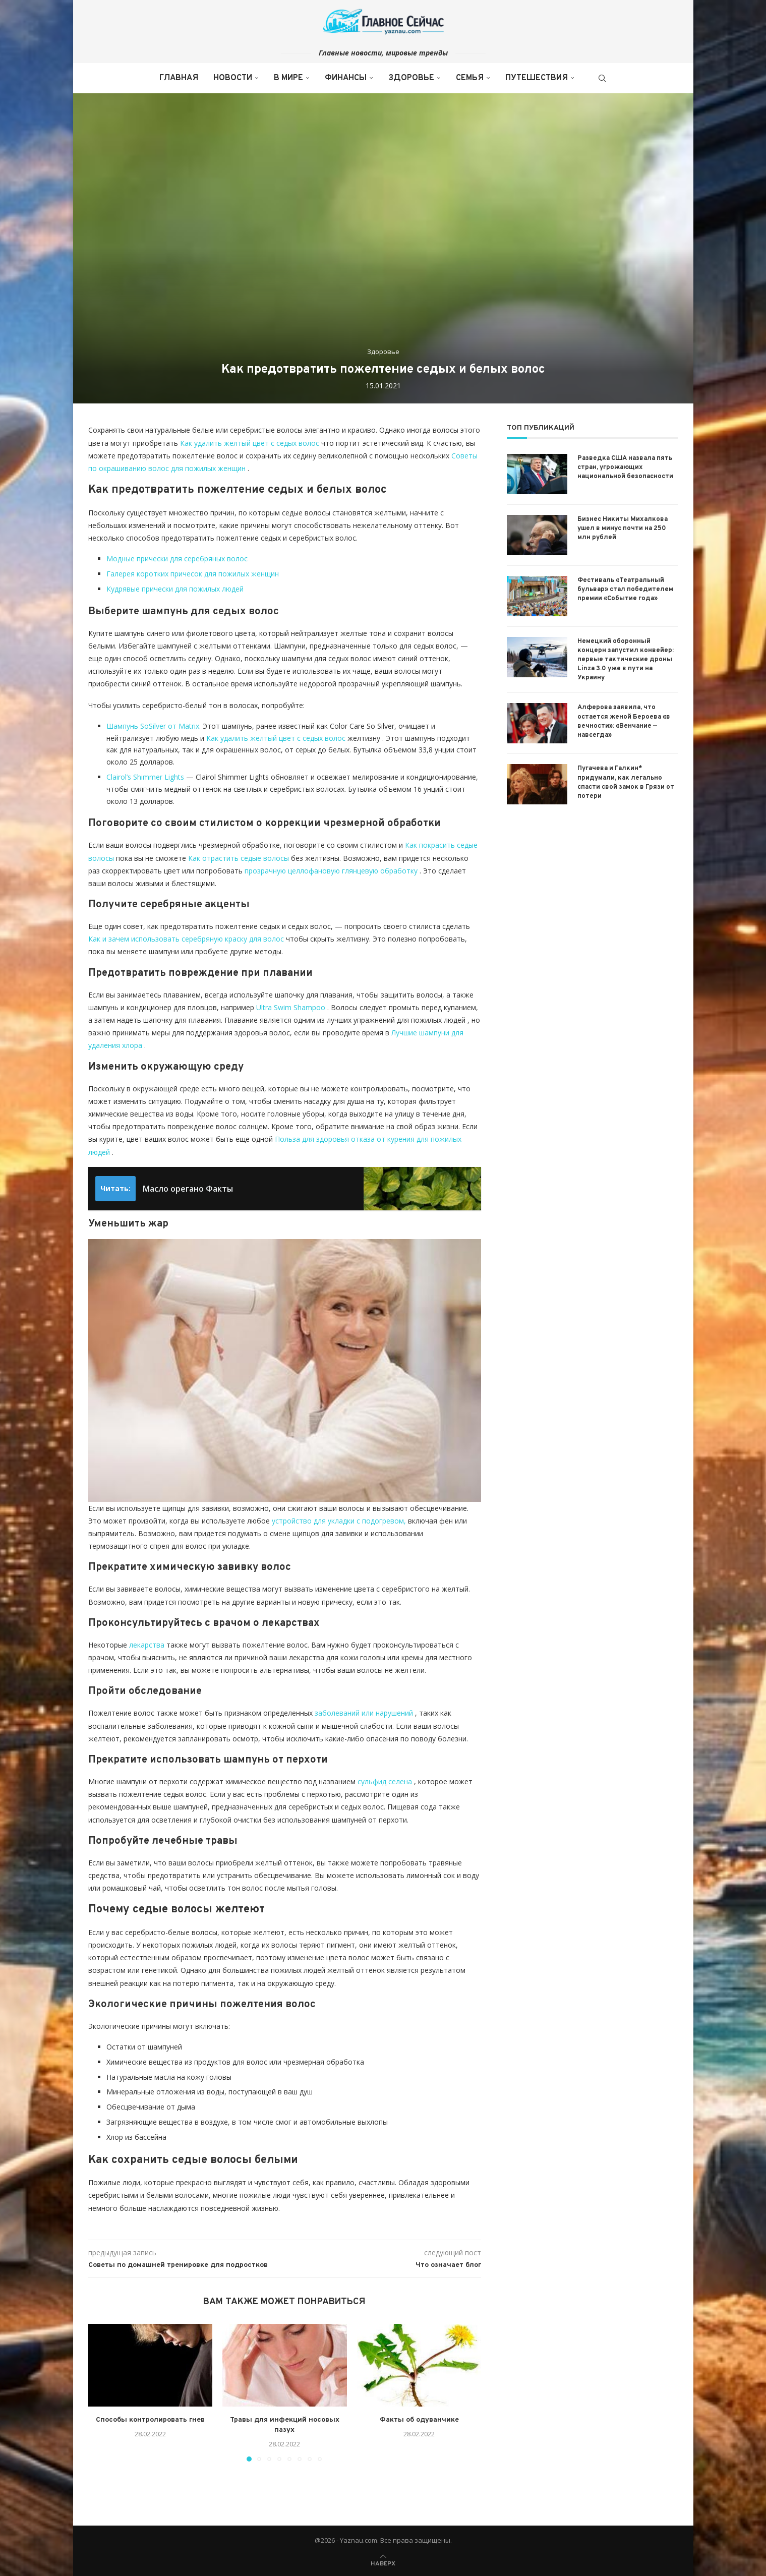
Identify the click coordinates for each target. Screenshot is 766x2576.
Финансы (346, 78)
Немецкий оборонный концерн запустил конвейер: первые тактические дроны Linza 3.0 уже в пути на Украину (625, 659)
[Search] (602, 78)
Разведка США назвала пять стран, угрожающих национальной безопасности (625, 467)
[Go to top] (383, 2562)
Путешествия (536, 78)
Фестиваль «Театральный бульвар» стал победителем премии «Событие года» (625, 589)
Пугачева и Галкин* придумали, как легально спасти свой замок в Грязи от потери (625, 782)
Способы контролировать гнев (150, 2420)
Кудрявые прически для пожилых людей (175, 589)
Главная (178, 78)
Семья (470, 78)
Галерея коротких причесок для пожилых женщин (192, 573)
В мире (288, 78)
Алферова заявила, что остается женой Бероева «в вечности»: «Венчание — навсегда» (623, 721)
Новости (232, 78)
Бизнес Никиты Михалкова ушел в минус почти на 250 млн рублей (622, 528)
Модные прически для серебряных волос (177, 558)
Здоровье (411, 78)
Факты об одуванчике (419, 2420)
